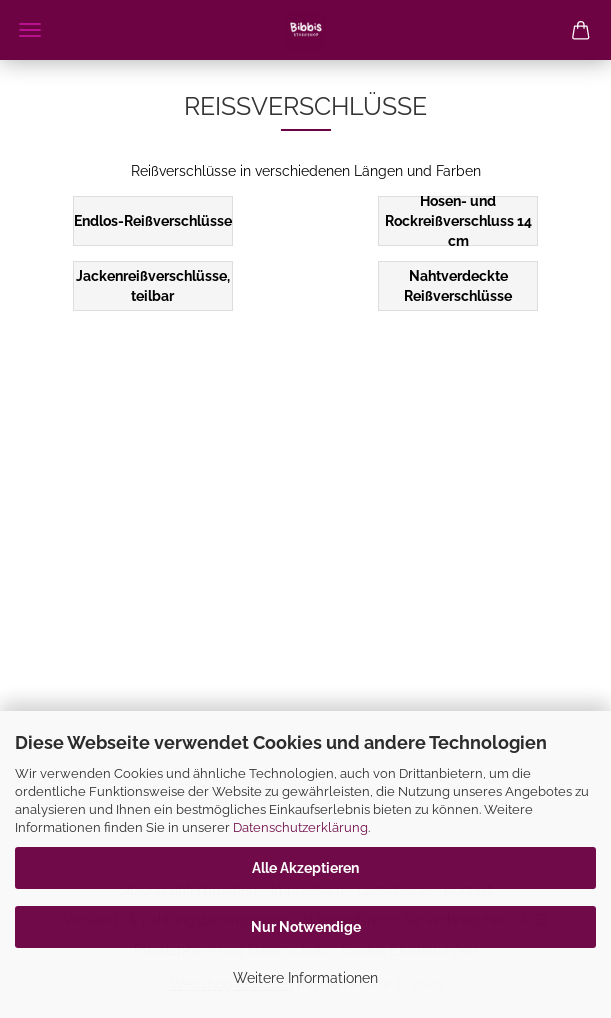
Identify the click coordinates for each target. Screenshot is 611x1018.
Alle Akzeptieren (305, 868)
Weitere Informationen (305, 978)
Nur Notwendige (306, 927)
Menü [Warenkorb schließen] (30, 30)
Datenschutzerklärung (300, 827)
